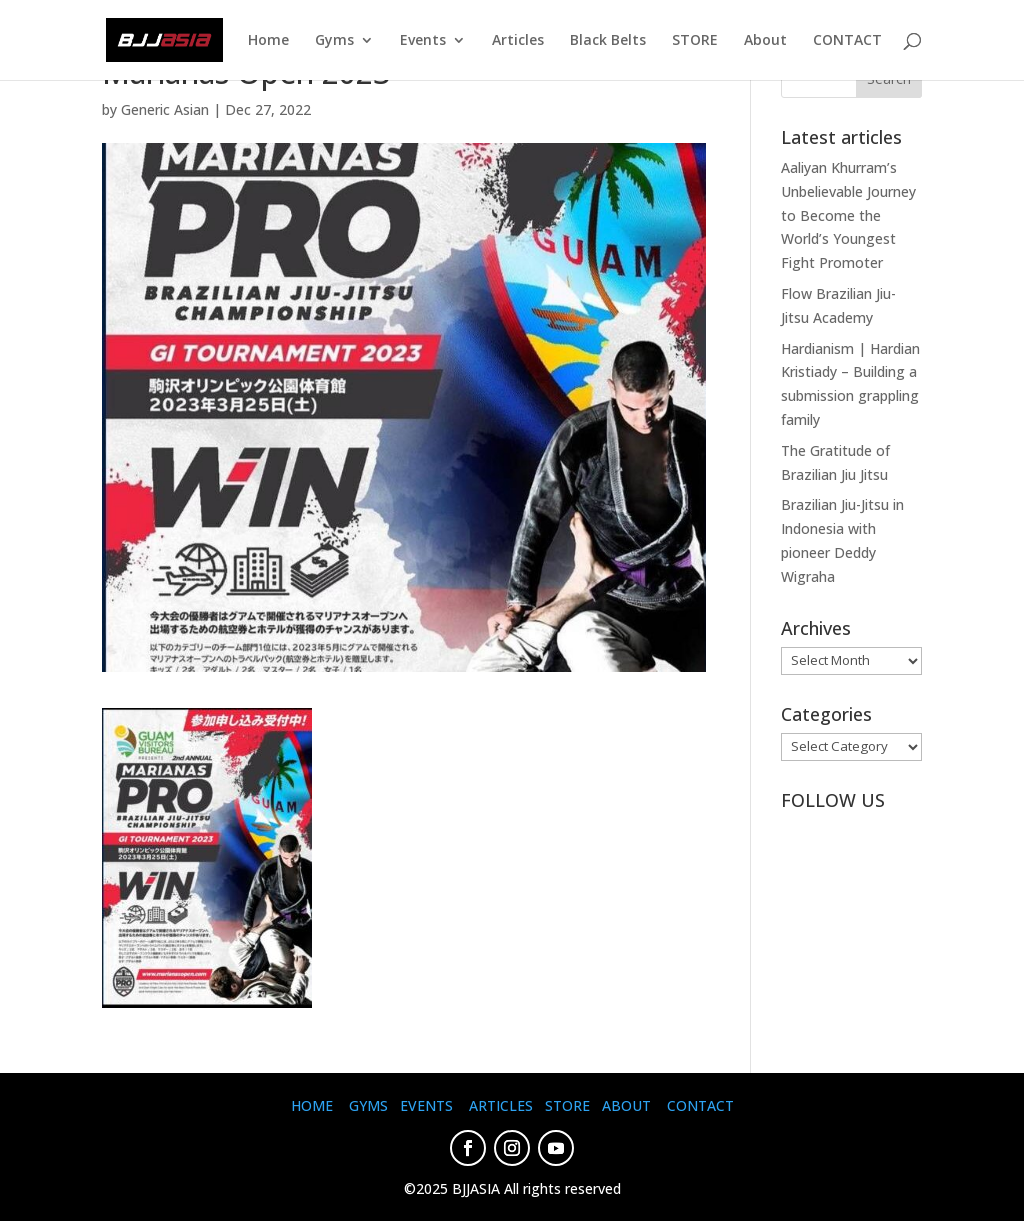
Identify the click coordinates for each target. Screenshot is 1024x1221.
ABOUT (626, 1105)
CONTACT (847, 41)
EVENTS (426, 1105)
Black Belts (608, 41)
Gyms (334, 41)
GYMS (368, 1105)
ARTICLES (501, 1105)
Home (268, 41)
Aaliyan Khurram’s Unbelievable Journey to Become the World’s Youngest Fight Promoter (848, 215)
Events (423, 41)
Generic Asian (165, 109)
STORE (695, 41)
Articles (518, 41)
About (765, 41)
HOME (312, 1105)
